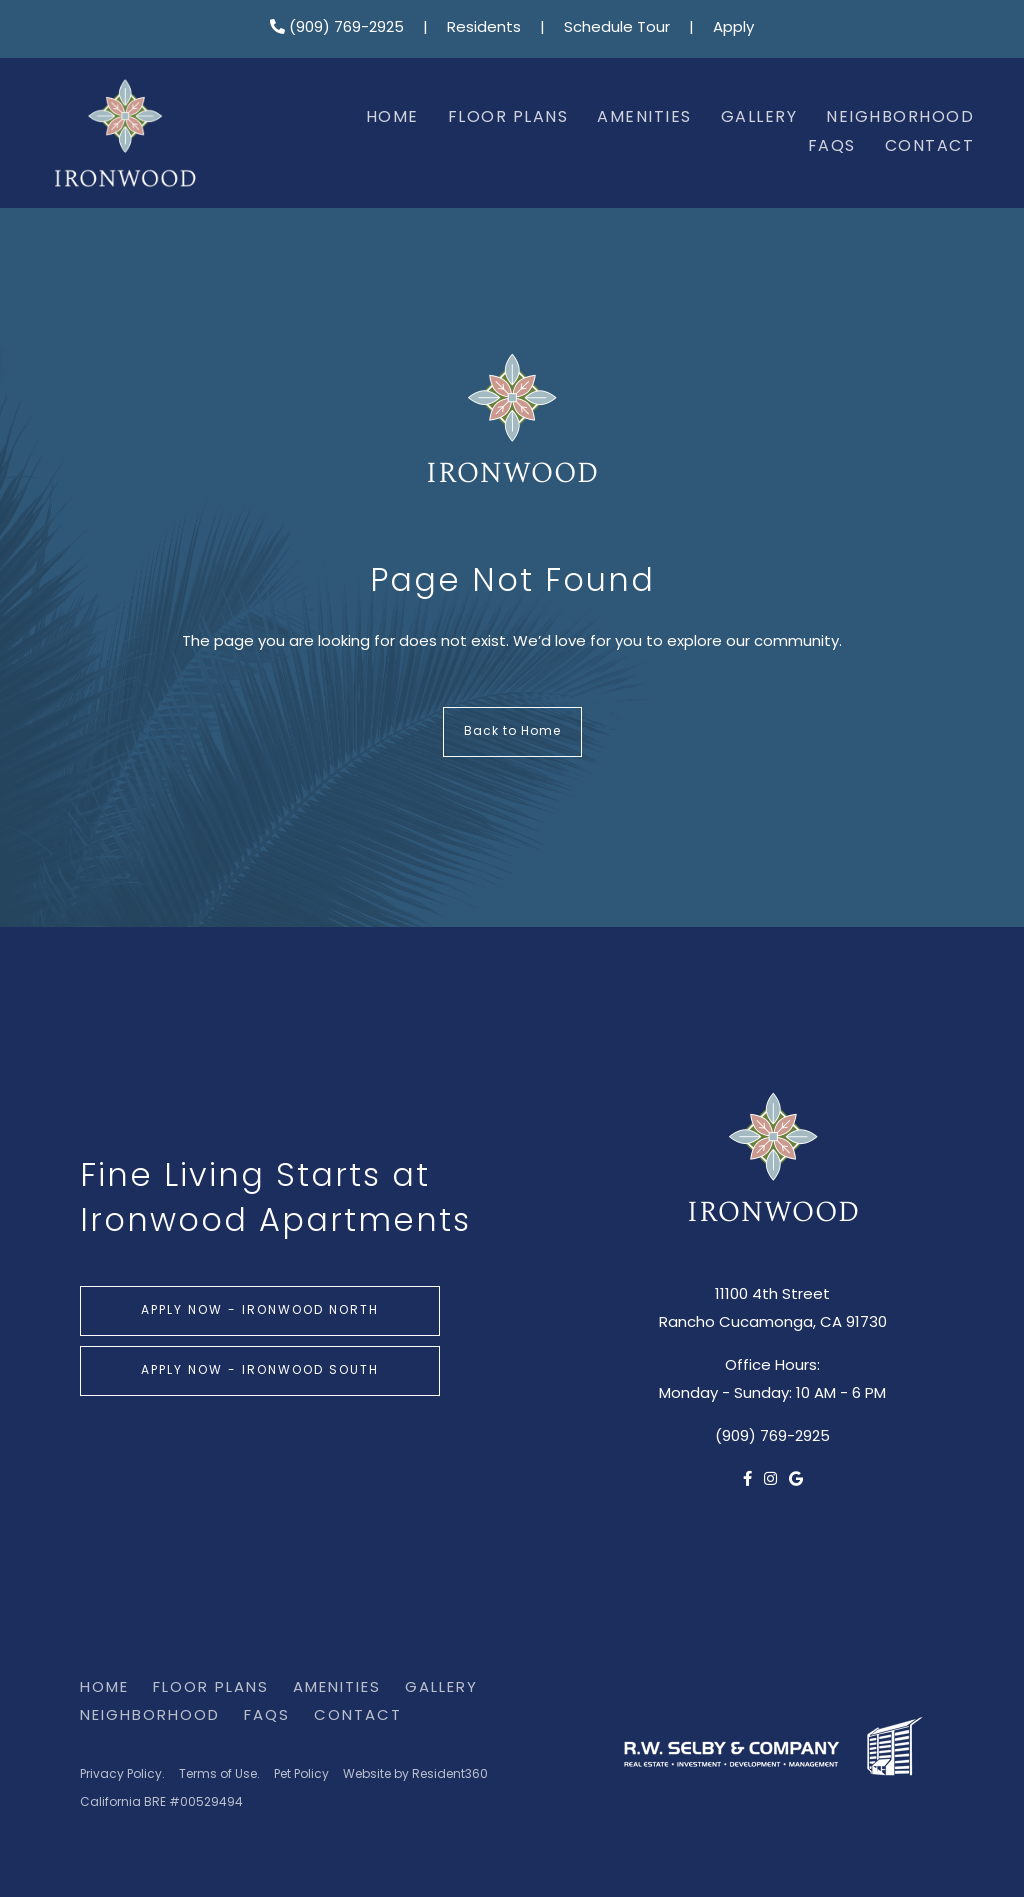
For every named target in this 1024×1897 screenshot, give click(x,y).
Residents (484, 28)
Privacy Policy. (122, 1775)
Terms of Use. (219, 1775)
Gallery (759, 118)
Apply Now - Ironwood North (260, 1311)
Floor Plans (508, 118)
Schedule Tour (617, 28)
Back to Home (512, 732)
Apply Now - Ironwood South (260, 1371)
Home (392, 118)
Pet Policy (301, 1775)
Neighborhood (900, 118)
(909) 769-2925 (337, 28)
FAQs (832, 147)
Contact (930, 147)
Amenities (644, 118)
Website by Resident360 (415, 1775)
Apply (733, 28)
